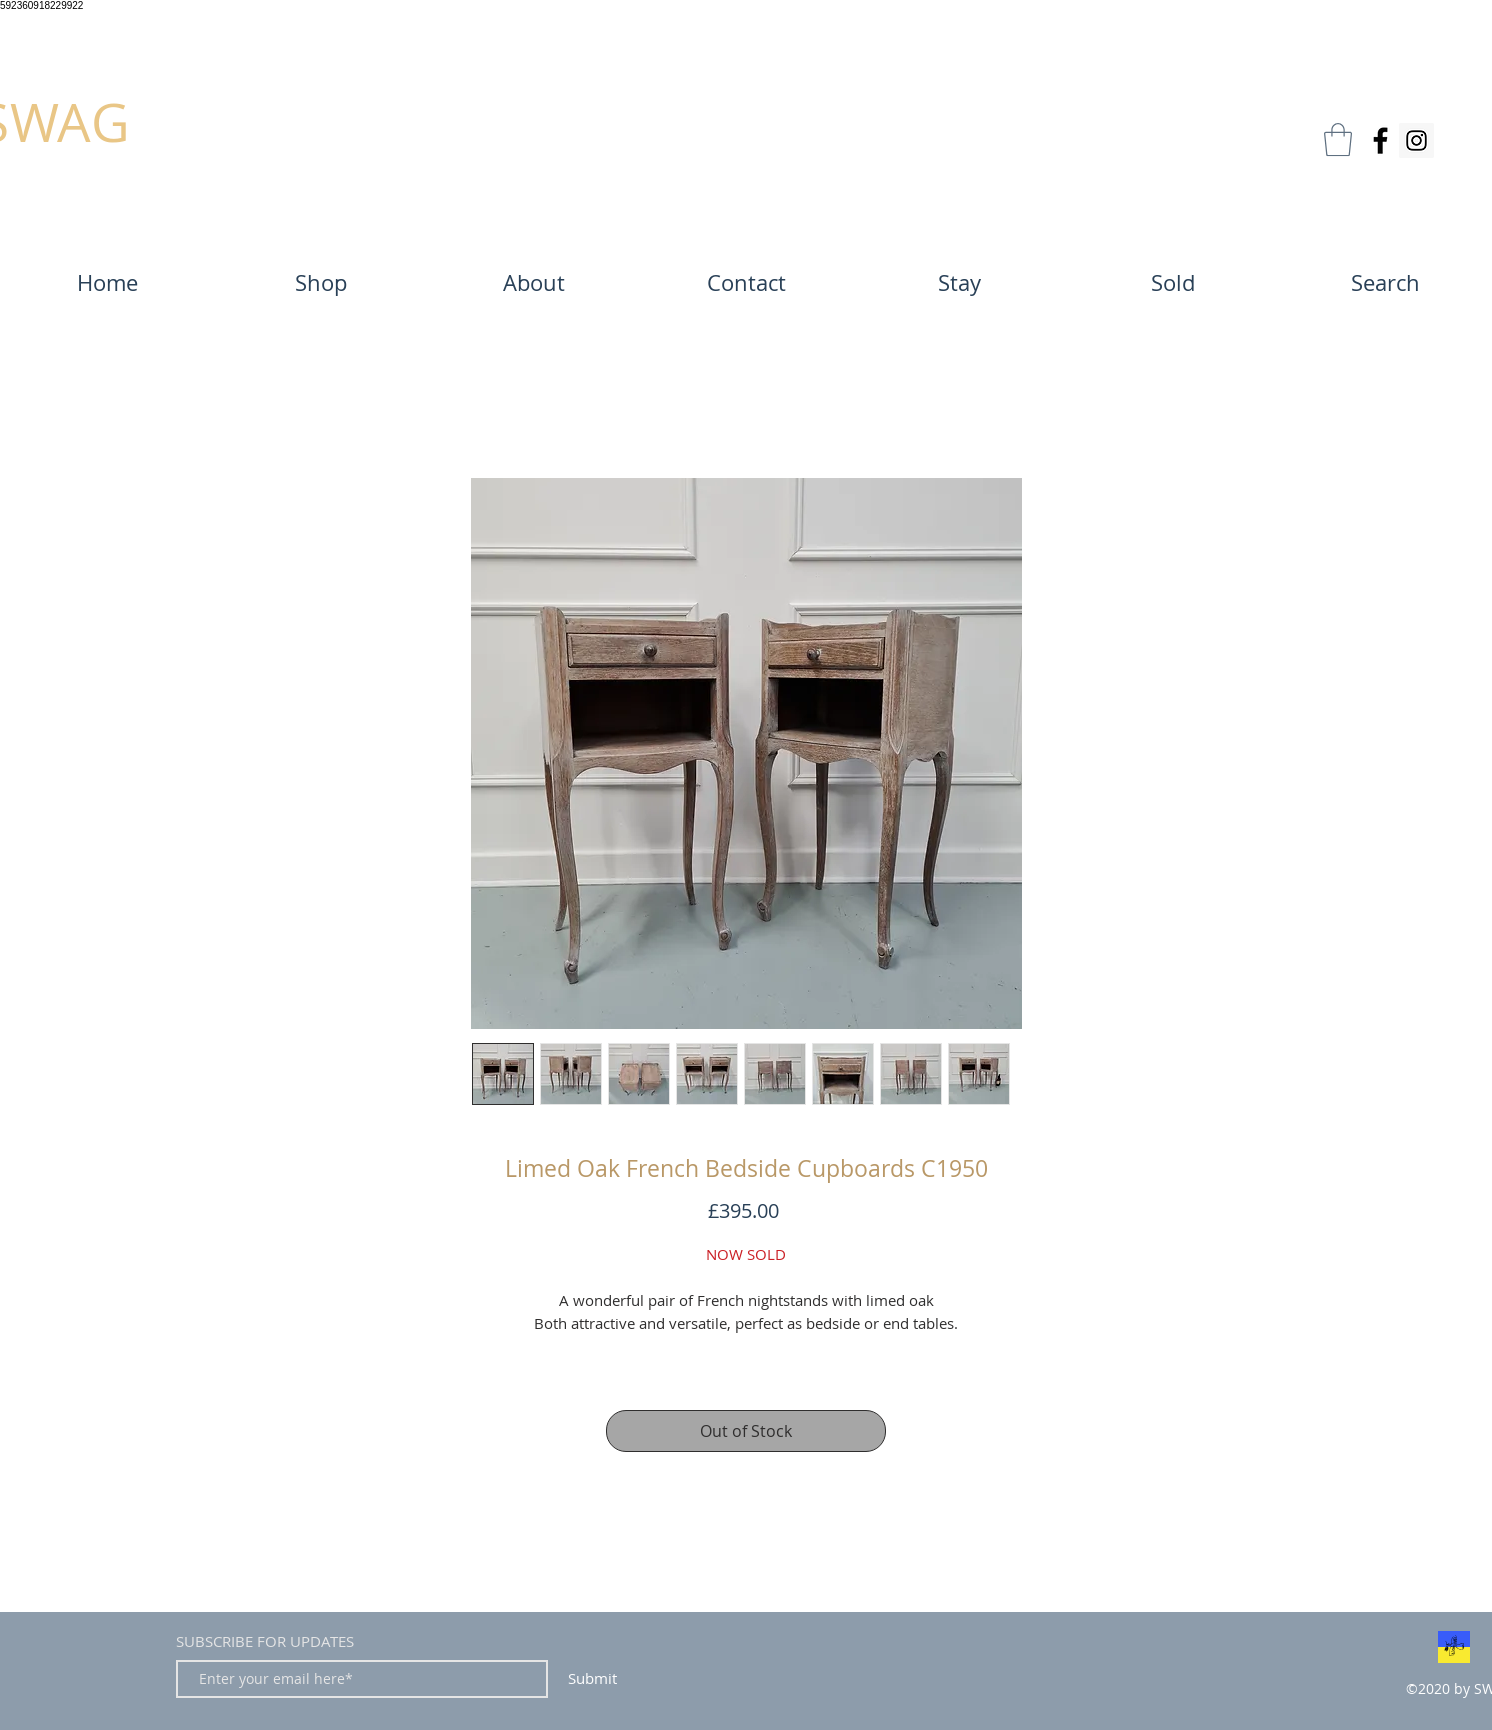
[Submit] (592, 1679)
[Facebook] (1380, 140)
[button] (1338, 139)
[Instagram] (1416, 140)
